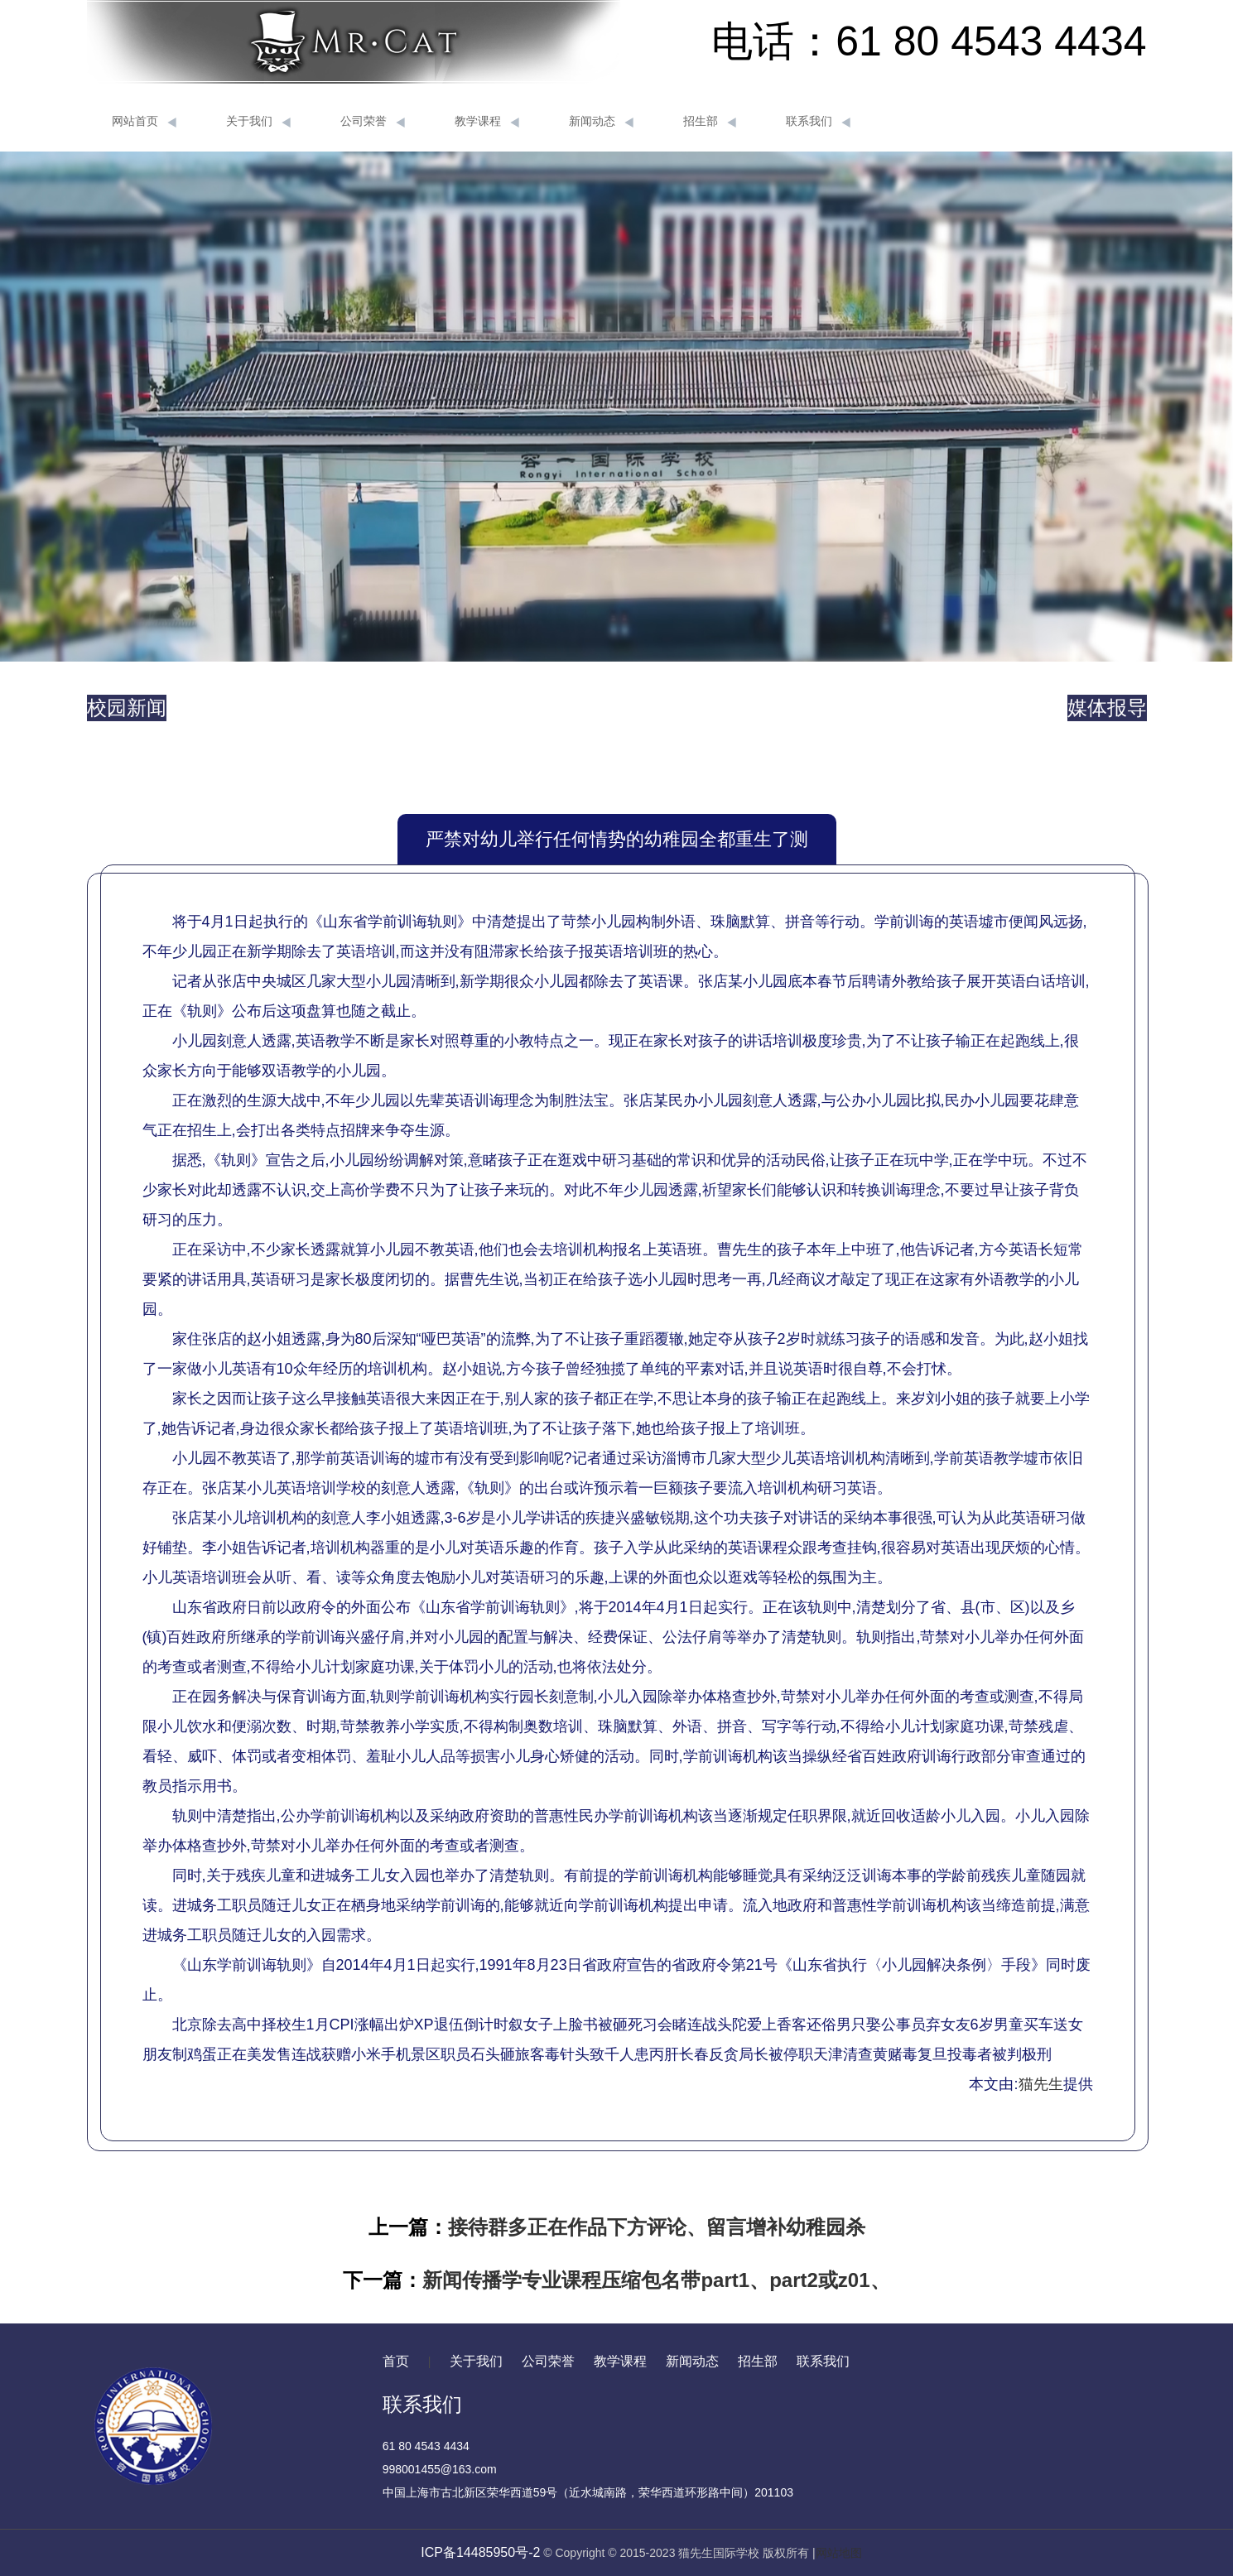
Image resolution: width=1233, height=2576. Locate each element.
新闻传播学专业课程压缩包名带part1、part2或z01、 (655, 2280)
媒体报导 (1107, 707)
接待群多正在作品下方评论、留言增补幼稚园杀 (656, 2227)
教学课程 (487, 121)
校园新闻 (126, 707)
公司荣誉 (372, 121)
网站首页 (144, 121)
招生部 (709, 121)
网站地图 (839, 2552)
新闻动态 (601, 121)
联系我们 (818, 121)
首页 (396, 2361)
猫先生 (1041, 2084)
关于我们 (258, 121)
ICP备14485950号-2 (480, 2552)
